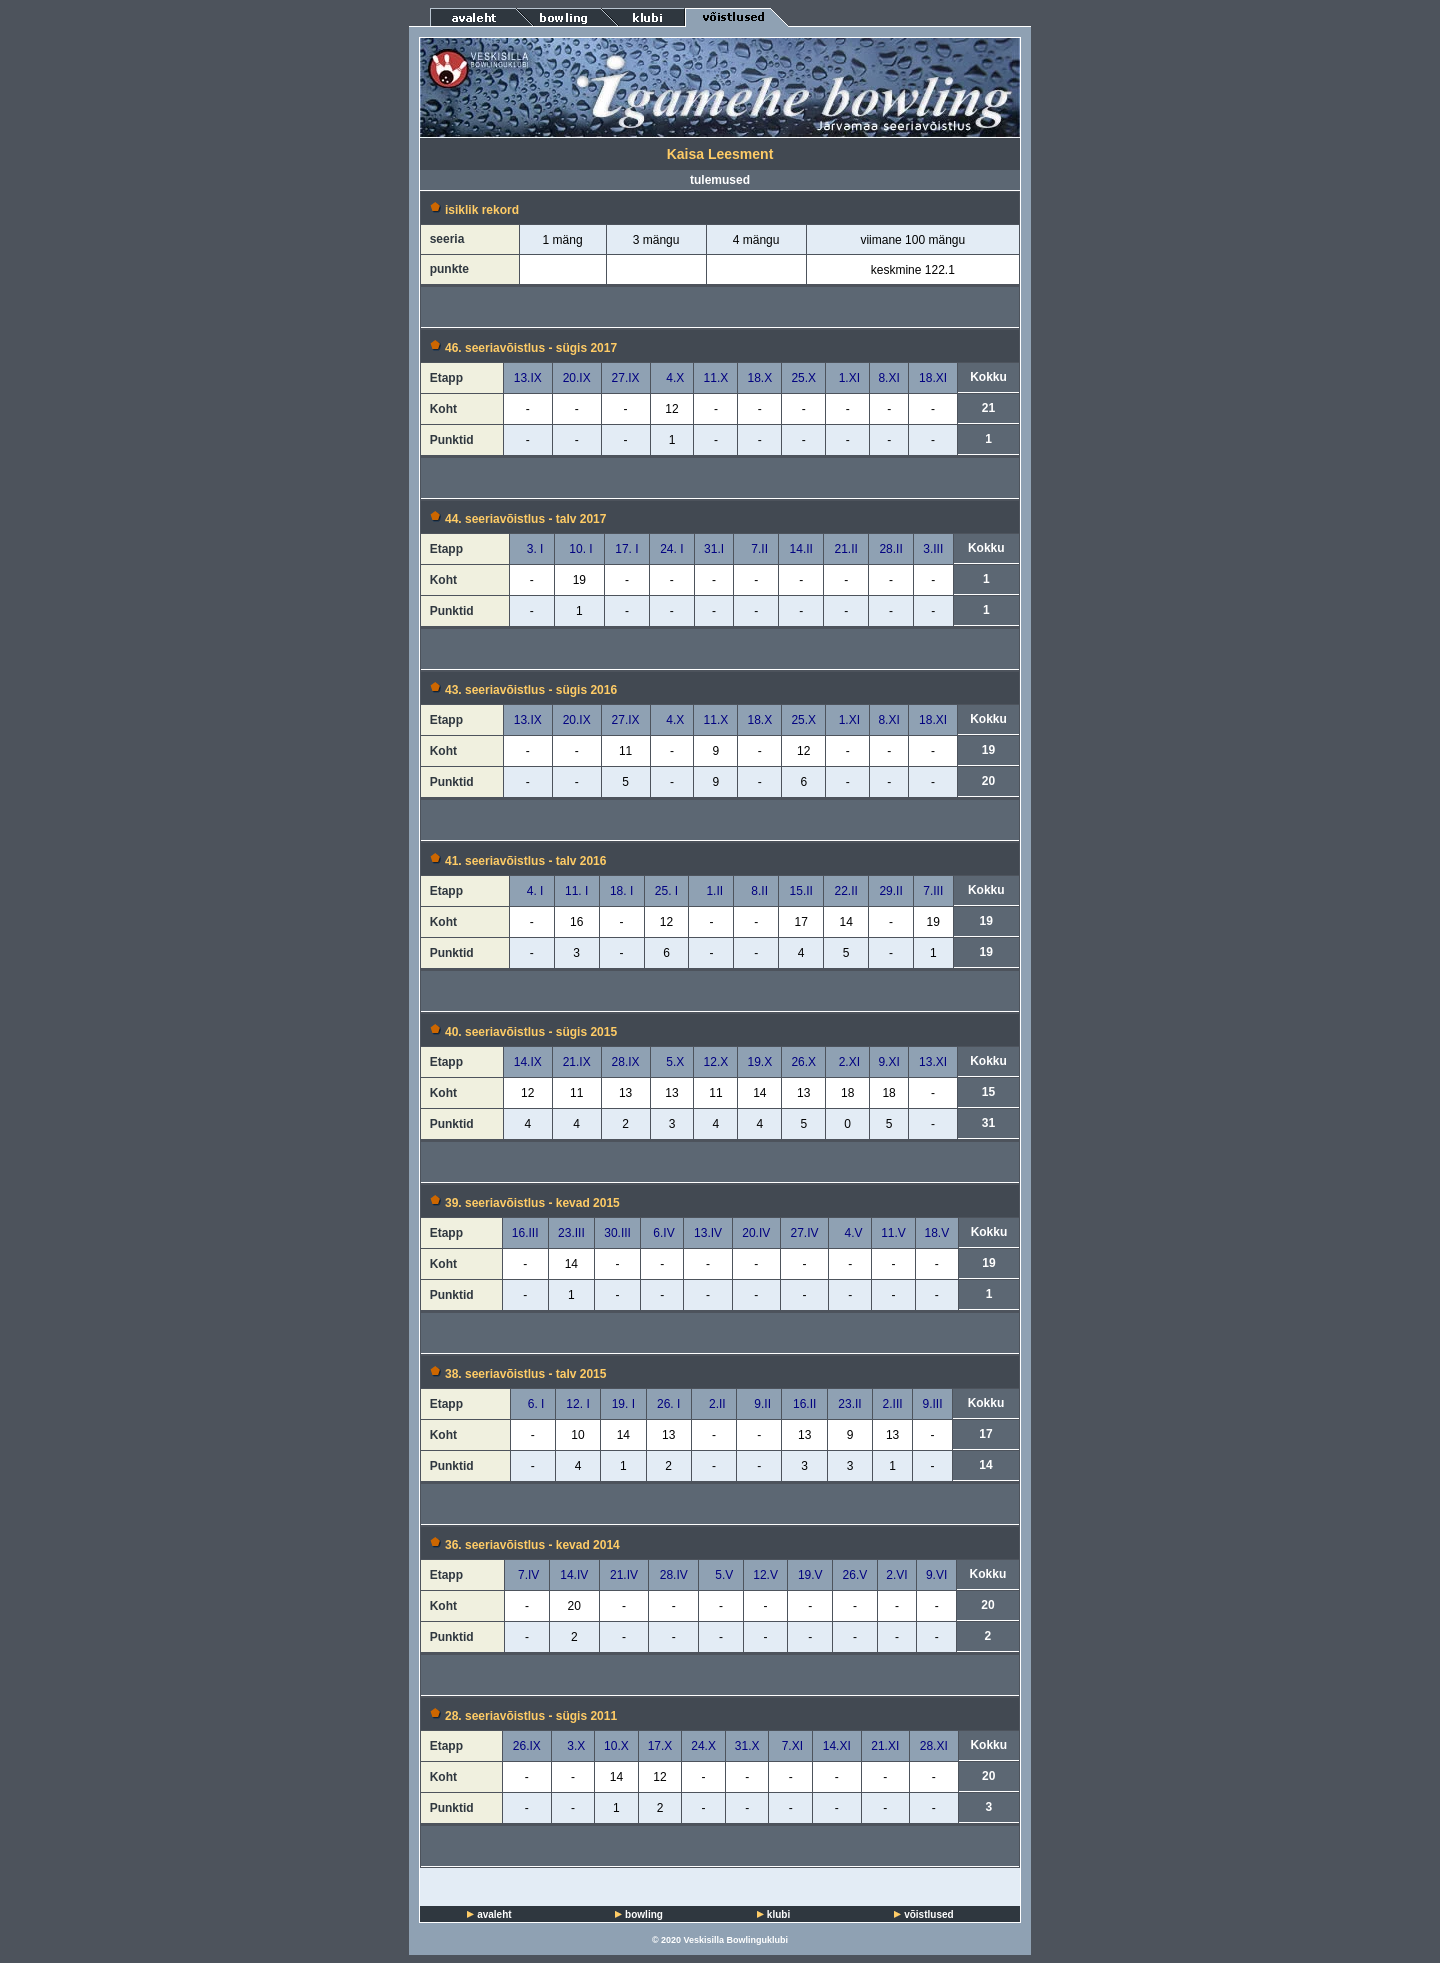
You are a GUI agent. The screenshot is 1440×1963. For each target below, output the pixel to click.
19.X (760, 1062)
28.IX (626, 1062)
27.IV (804, 1233)
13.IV (708, 1233)
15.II (801, 891)
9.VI (936, 1575)
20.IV (756, 1233)
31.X (747, 1746)
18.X (760, 378)
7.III (933, 891)
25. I (666, 891)
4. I (531, 891)
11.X (716, 378)
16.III (525, 1233)
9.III (932, 1404)
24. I (671, 549)
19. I (623, 1404)
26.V (855, 1575)
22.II (845, 891)
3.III (933, 549)
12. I (577, 1404)
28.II (890, 549)
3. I (531, 549)
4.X (672, 378)
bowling (644, 1914)
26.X (803, 1062)
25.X (803, 378)
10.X (616, 1746)
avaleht (494, 1914)
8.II (756, 891)
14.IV (574, 1575)
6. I (532, 1404)
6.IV (662, 1233)
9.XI (888, 1062)
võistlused (928, 1914)
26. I (668, 1404)
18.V (936, 1233)
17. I (626, 549)
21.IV (624, 1575)
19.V (810, 1575)
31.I (714, 549)
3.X (573, 1746)
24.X (703, 1746)
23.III (571, 1233)
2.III (893, 1404)
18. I (621, 891)
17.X (660, 1746)
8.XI (888, 378)
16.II (804, 1404)
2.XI (847, 1062)
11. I (576, 891)
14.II (801, 549)
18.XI (933, 378)
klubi (778, 1914)
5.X (672, 1062)
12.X (716, 1062)
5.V (721, 1575)
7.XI (790, 1746)
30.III (617, 1233)
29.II (890, 891)
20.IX (577, 378)
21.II (845, 549)
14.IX (528, 1062)
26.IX (527, 1746)
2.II (713, 1404)
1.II (711, 891)
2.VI (896, 1575)
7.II (756, 549)
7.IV (527, 1575)
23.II (849, 1404)
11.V (893, 1233)
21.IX (577, 1062)
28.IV (674, 1575)
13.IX (528, 378)
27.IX (626, 378)
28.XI (934, 1746)
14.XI (837, 1746)
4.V (850, 1233)
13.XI (933, 1062)
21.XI (885, 1746)
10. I (579, 549)
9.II (759, 1404)
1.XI (847, 378)
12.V (765, 1575)
